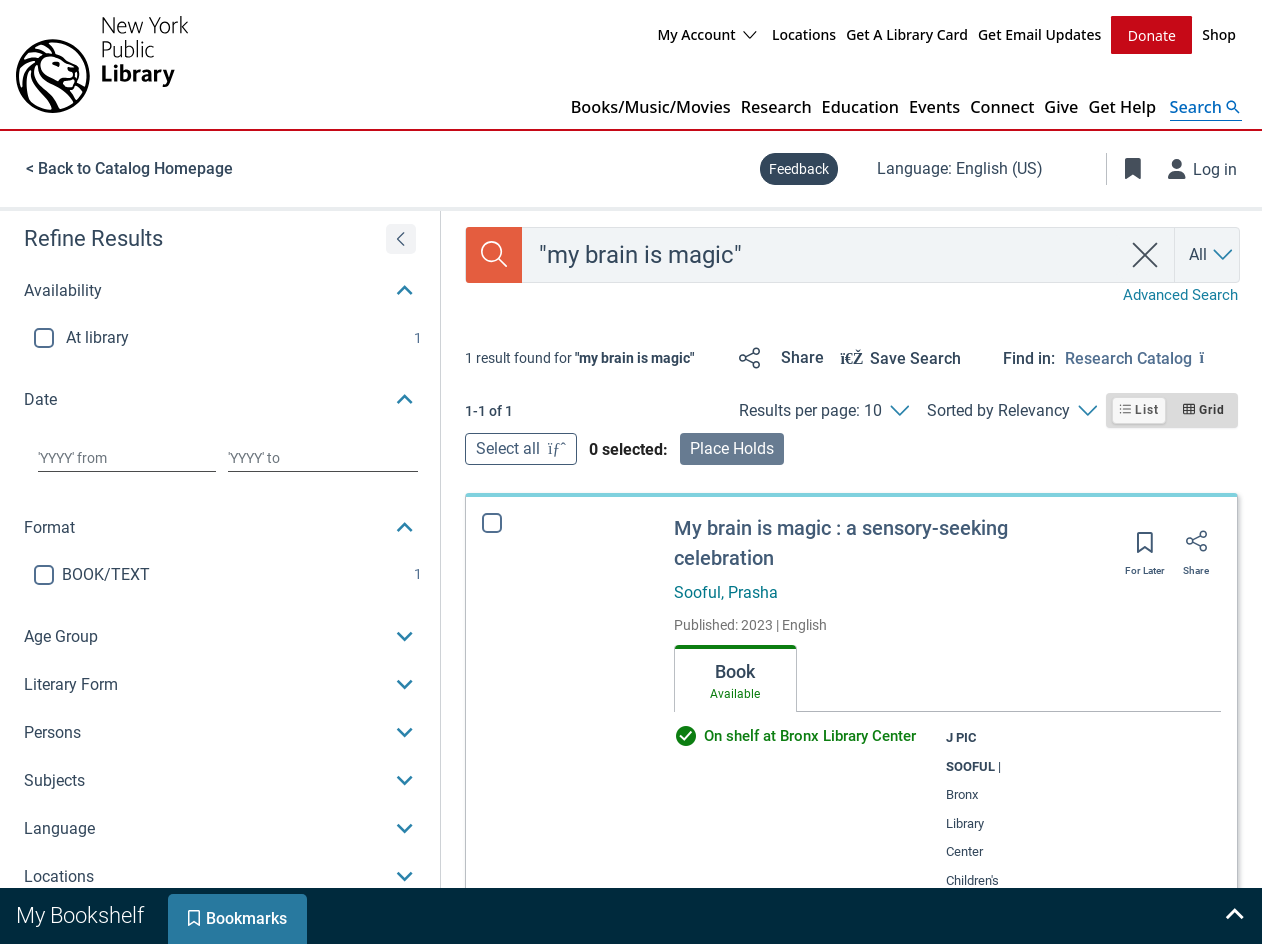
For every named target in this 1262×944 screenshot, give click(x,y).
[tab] (735, 678)
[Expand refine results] (401, 238)
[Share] (777, 357)
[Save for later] (1145, 548)
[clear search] (1145, 254)
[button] (220, 290)
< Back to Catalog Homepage (129, 167)
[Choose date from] (127, 457)
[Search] (494, 254)
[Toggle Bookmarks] (1133, 168)
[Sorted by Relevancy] (1011, 410)
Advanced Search (1180, 294)
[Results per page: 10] (823, 410)
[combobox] (821, 254)
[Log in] (1203, 168)
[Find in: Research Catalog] (1151, 357)
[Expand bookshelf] (1234, 916)
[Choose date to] (323, 457)
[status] (579, 357)
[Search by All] (1212, 254)
